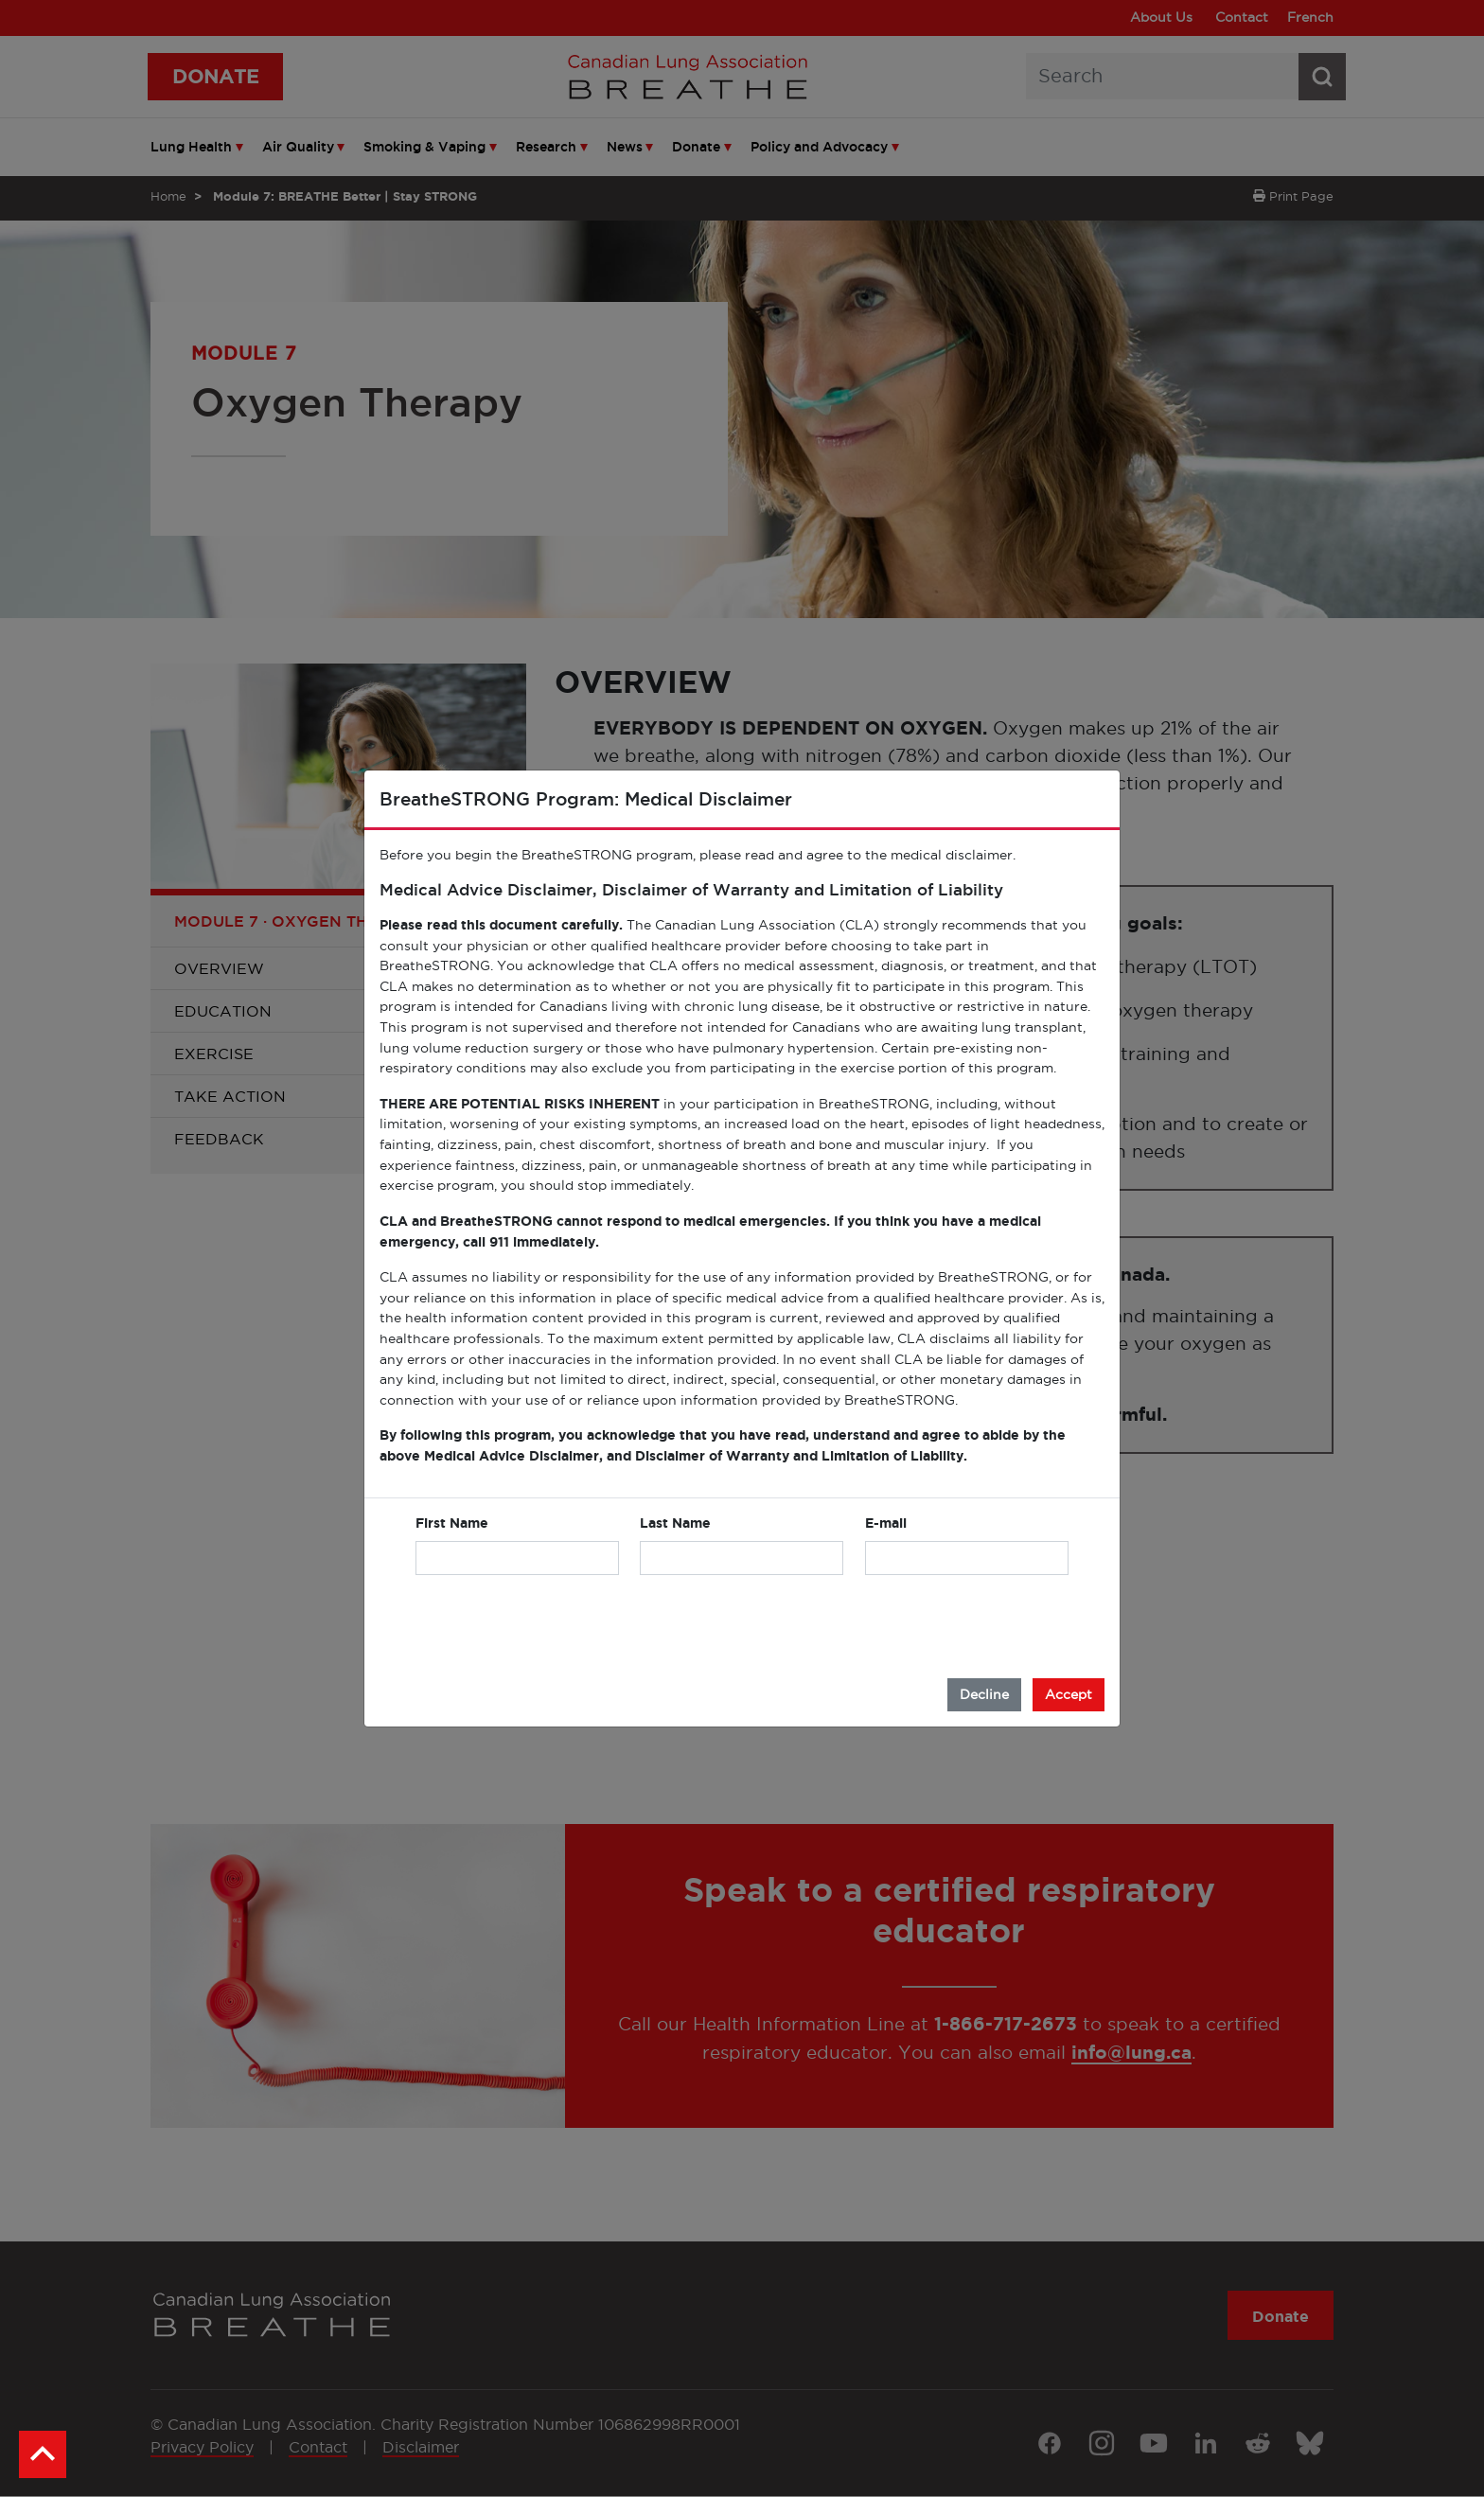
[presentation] (925, 1627)
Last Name (675, 1523)
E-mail (886, 1523)
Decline (984, 1694)
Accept (1068, 1694)
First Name (451, 1523)
